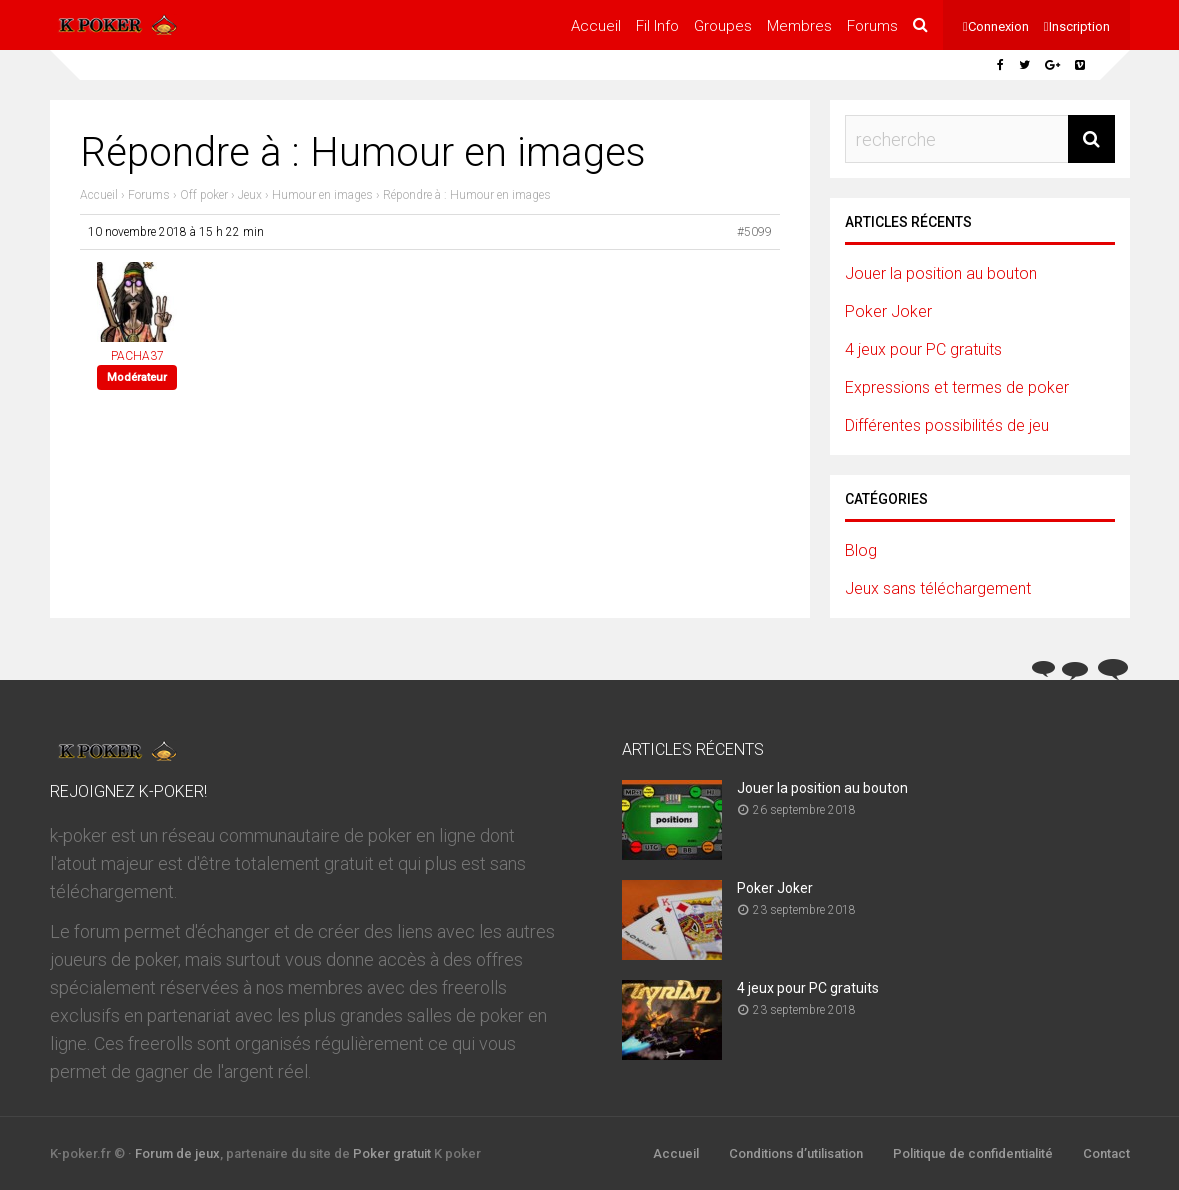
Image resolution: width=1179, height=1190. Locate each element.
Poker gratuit (392, 1153)
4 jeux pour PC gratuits (923, 349)
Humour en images (322, 195)
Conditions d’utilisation (796, 1153)
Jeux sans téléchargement (938, 588)
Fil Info (657, 26)
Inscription (1079, 26)
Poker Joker (888, 311)
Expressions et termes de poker (957, 387)
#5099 (754, 232)
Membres (799, 26)
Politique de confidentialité (973, 1153)
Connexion (998, 26)
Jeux (250, 195)
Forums (872, 26)
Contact (1106, 1153)
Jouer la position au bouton (941, 273)
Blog (861, 550)
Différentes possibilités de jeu (947, 425)
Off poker (204, 195)
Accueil (596, 26)
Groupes (723, 26)
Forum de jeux (177, 1153)
